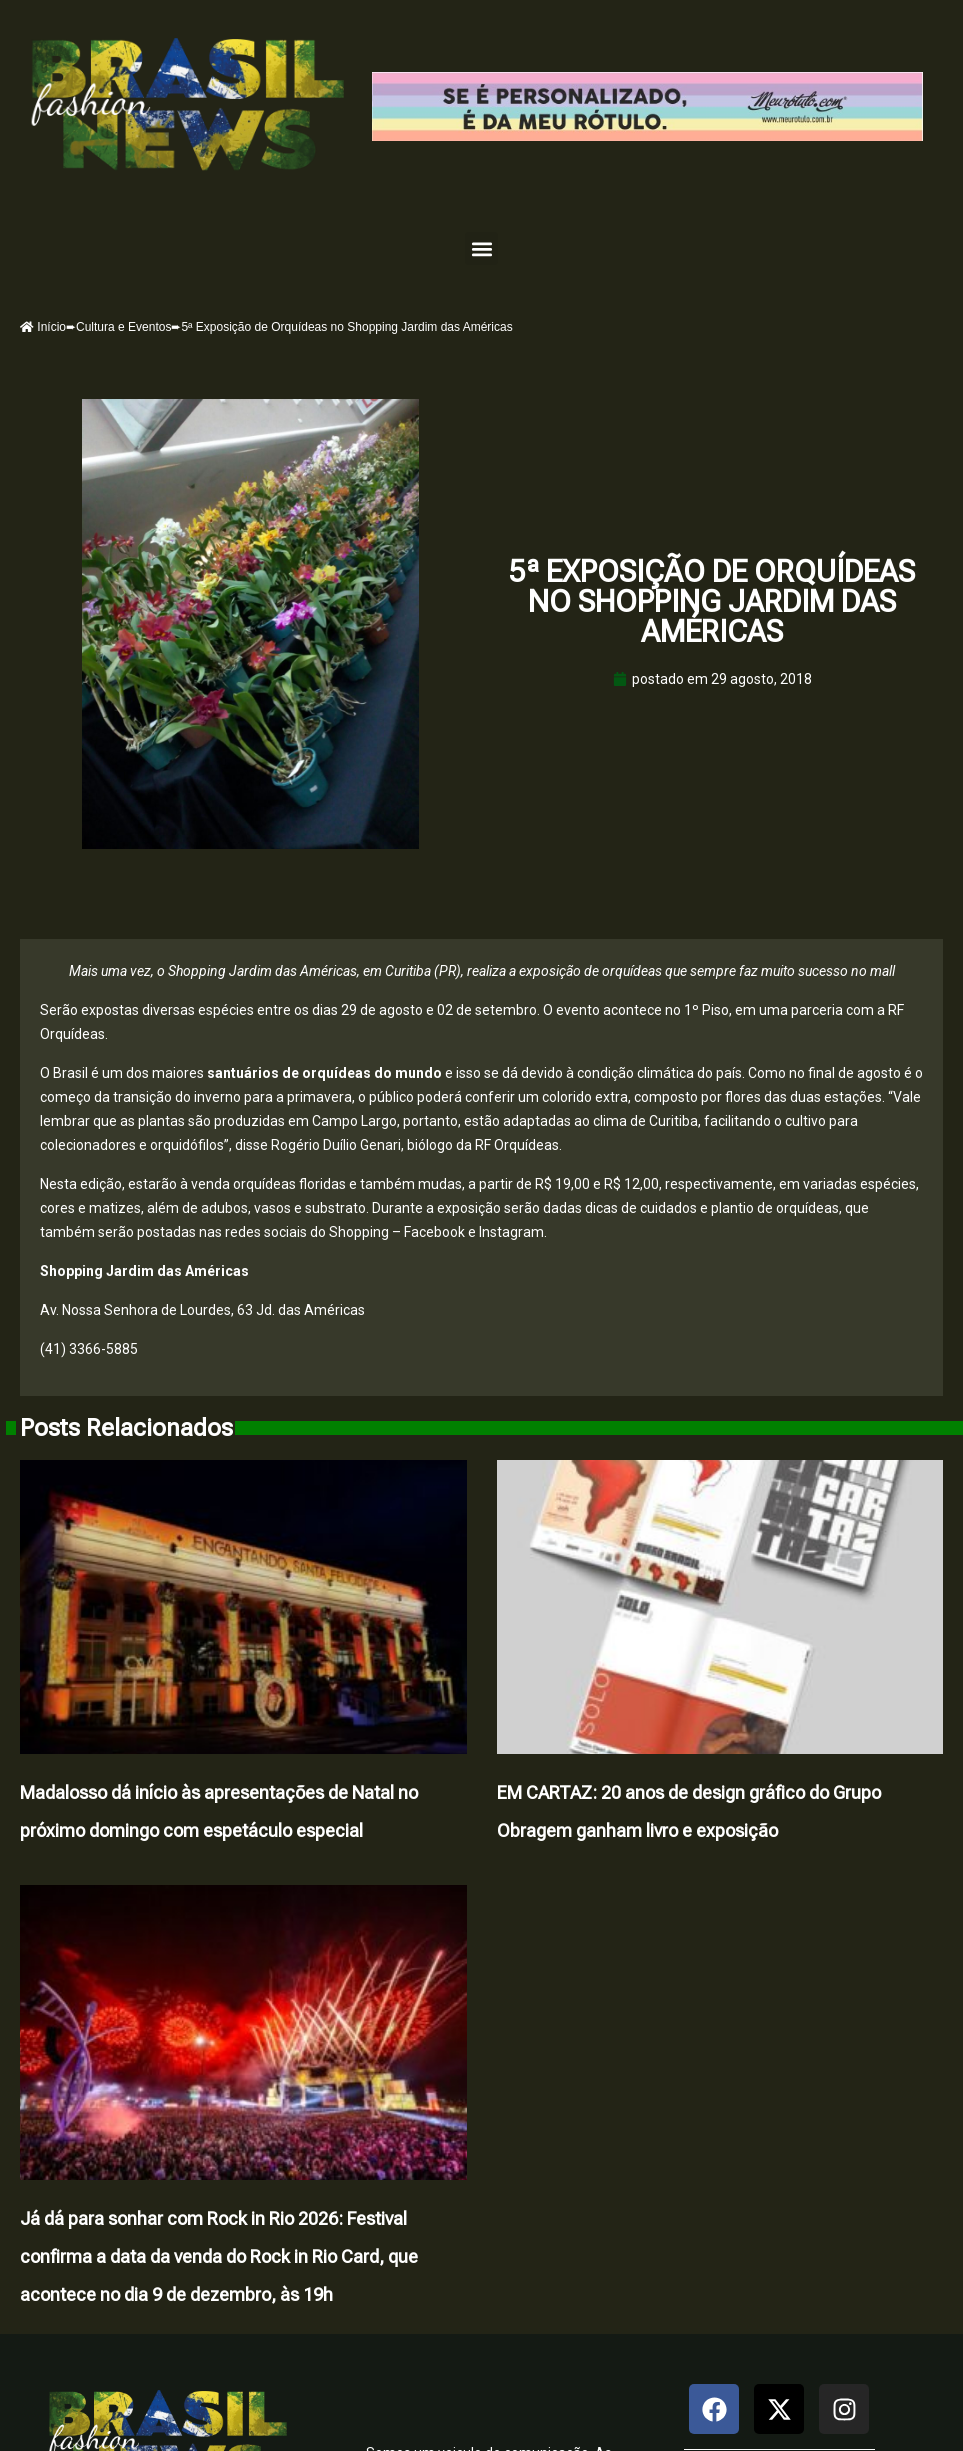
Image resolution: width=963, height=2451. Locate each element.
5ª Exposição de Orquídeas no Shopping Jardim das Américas (712, 601)
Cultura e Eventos (123, 327)
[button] (481, 248)
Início (43, 327)
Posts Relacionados (126, 1428)
